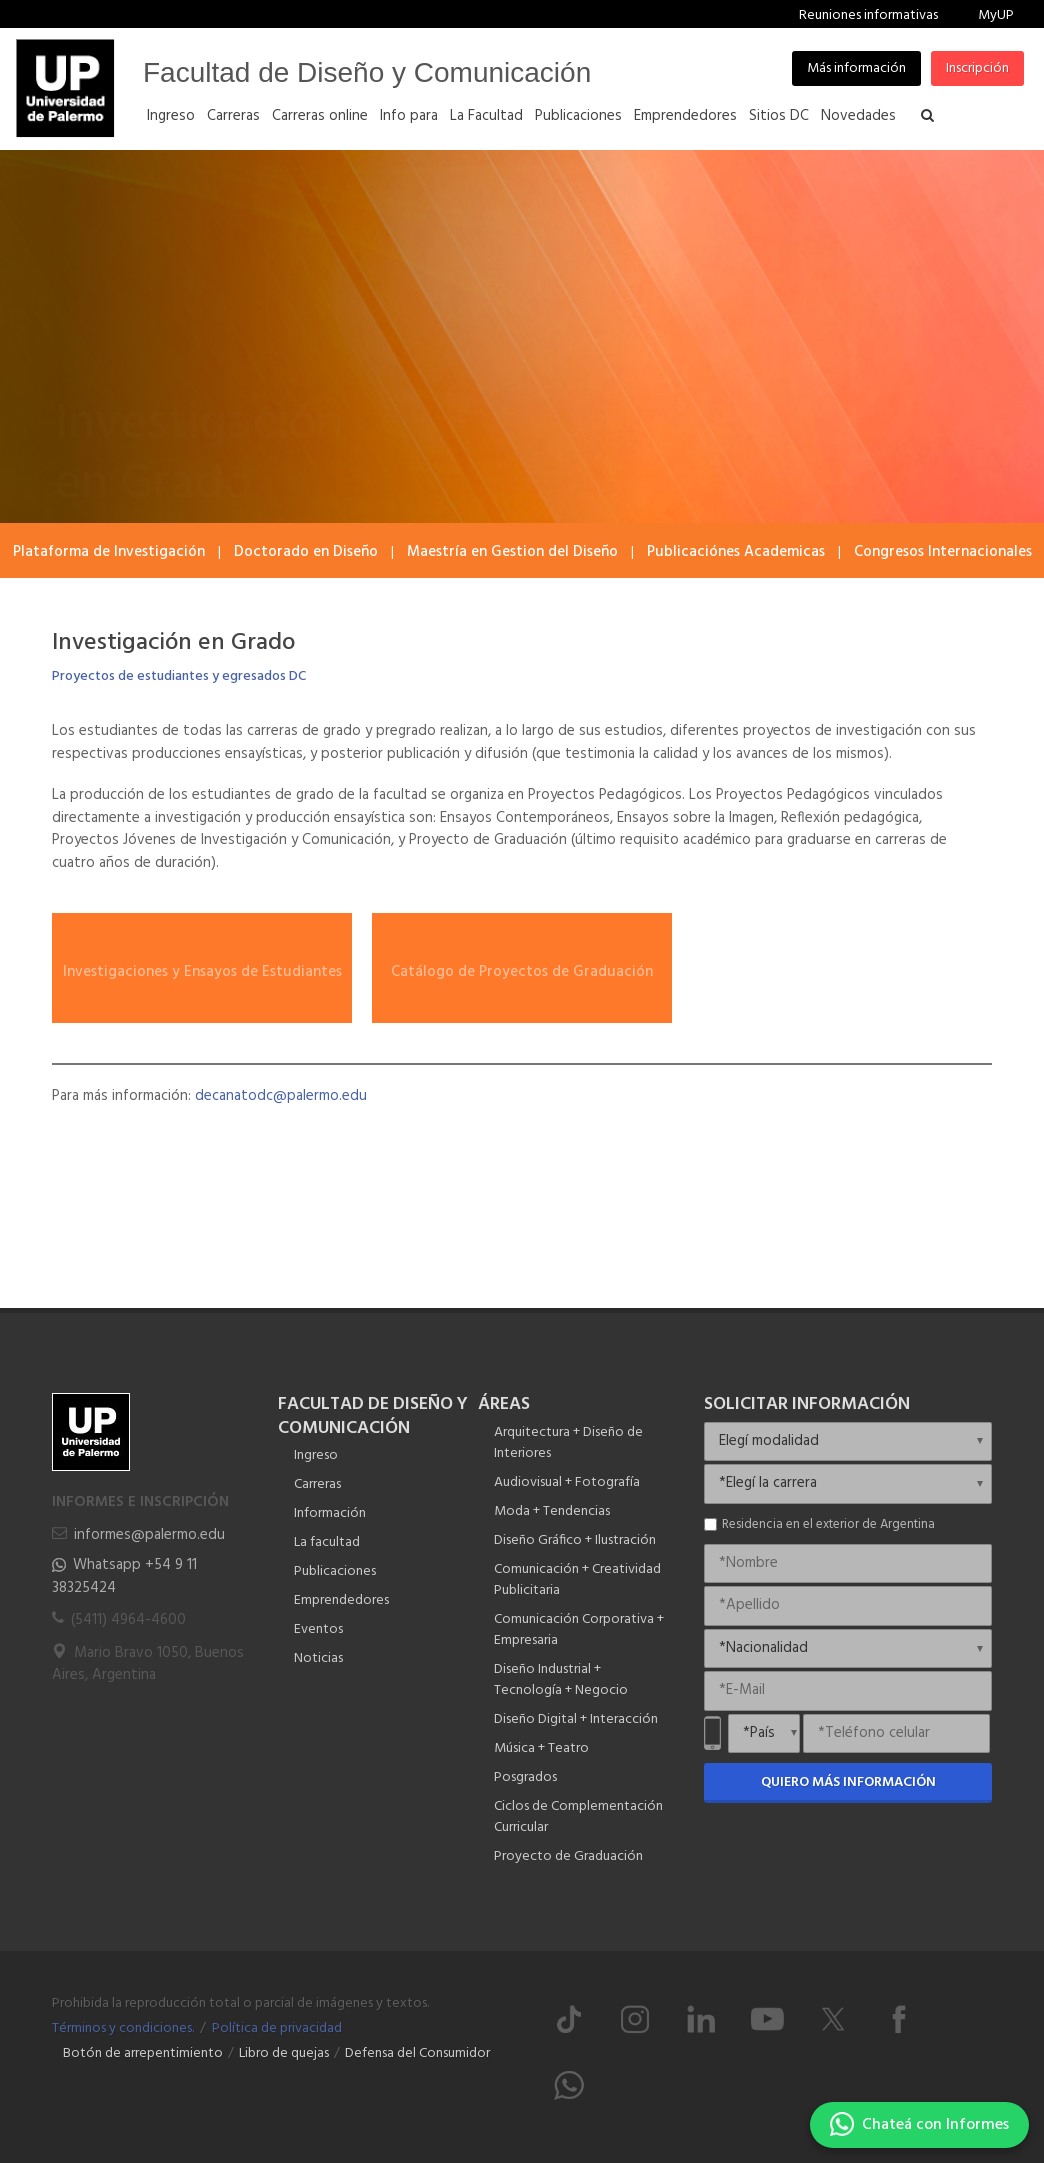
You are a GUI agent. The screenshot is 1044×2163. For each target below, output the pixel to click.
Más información (856, 68)
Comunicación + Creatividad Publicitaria (577, 1580)
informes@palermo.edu (149, 1535)
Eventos (318, 1629)
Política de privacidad (277, 2028)
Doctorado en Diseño (306, 552)
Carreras (317, 1484)
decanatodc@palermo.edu (281, 1096)
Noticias (318, 1658)
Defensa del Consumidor (417, 2053)
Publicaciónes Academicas (736, 552)
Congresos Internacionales (943, 552)
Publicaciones (335, 1571)
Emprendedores (341, 1600)
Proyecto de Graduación (568, 1856)
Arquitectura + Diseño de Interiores (568, 1443)
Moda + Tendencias (552, 1511)
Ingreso (316, 1455)
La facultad (327, 1542)
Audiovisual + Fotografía (567, 1482)
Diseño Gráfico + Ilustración (575, 1540)
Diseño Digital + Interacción (576, 1719)
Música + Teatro (541, 1748)
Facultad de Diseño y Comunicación (367, 72)
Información (330, 1513)
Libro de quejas (284, 2053)
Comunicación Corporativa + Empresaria (579, 1630)
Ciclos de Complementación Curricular (578, 1817)
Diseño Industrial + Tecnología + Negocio (561, 1680)
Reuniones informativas (868, 15)
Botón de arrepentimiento (143, 2053)
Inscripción (977, 68)
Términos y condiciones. (123, 2028)
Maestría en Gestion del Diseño (512, 552)
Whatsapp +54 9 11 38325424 (124, 1576)
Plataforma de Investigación (109, 552)
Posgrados (525, 1777)
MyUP (996, 15)
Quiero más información (848, 1782)
